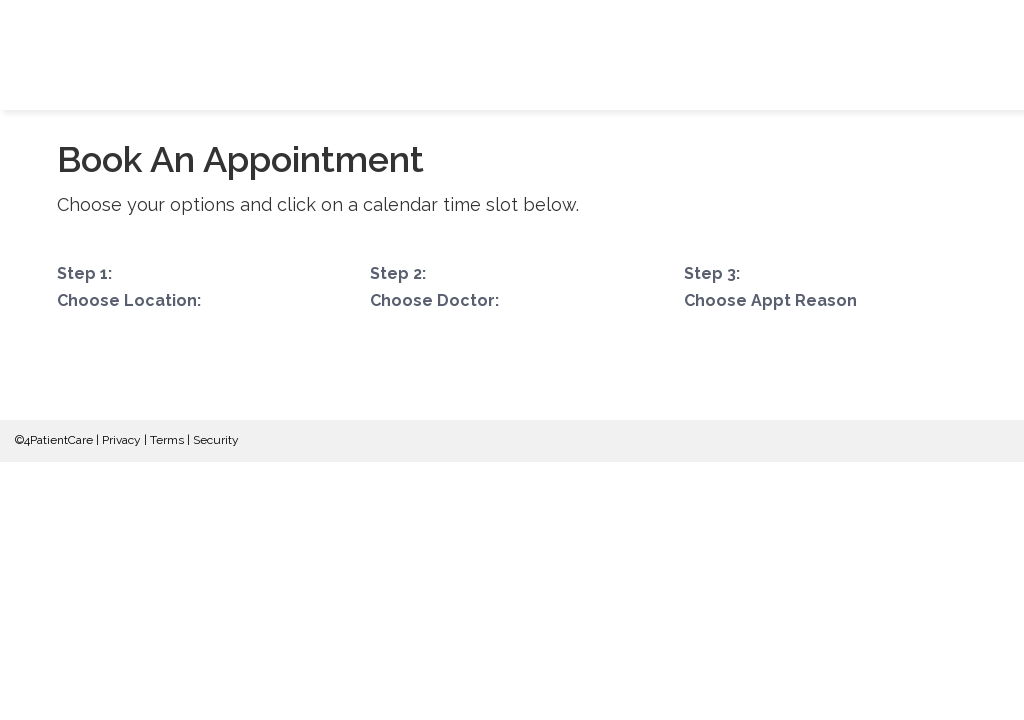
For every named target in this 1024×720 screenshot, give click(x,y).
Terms (167, 440)
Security (216, 440)
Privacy (121, 440)
